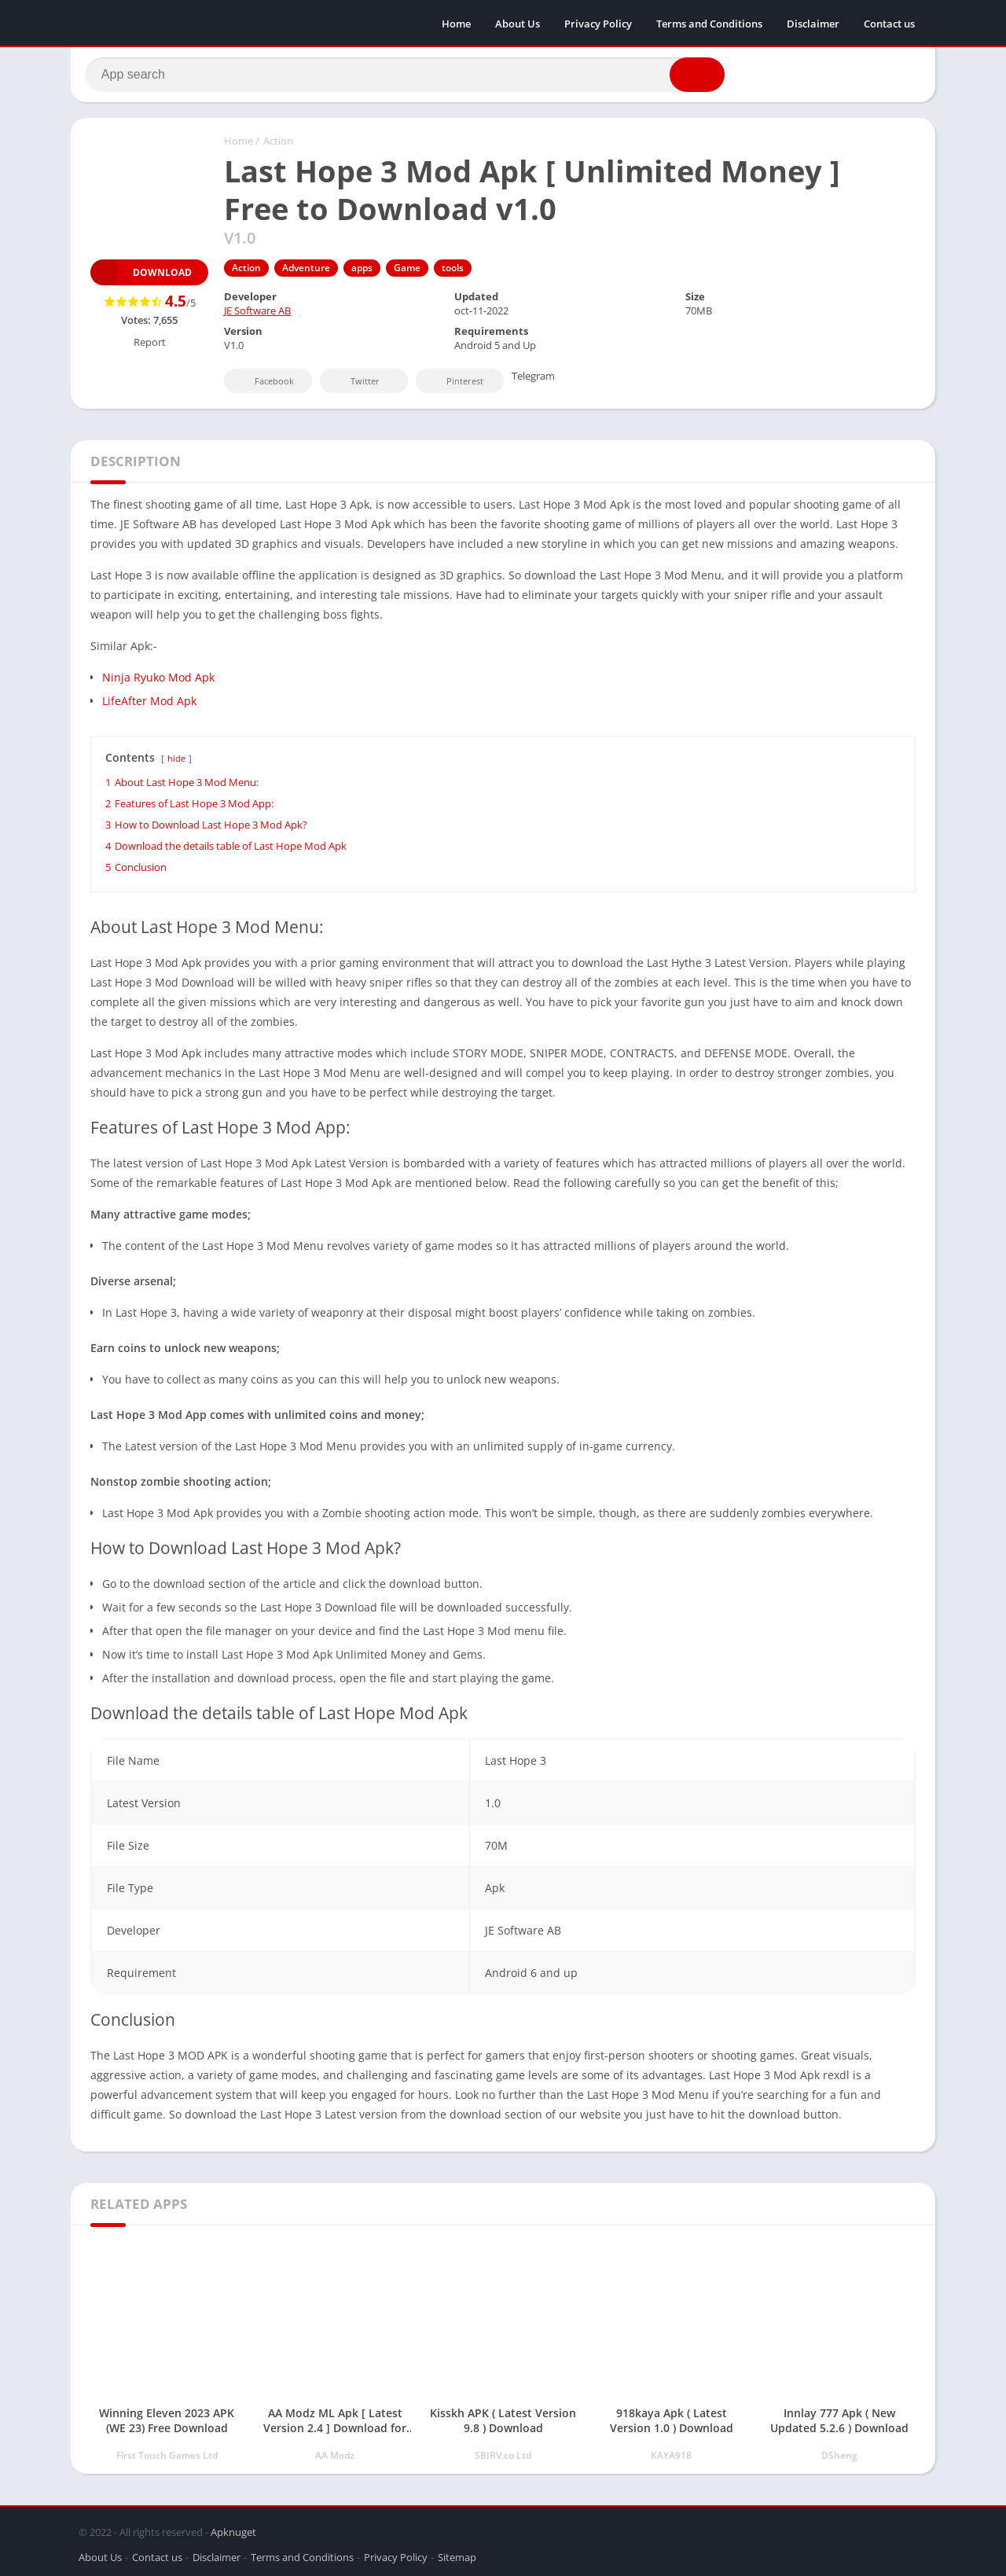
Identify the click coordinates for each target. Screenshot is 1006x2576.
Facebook (263, 384)
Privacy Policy (598, 24)
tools (453, 270)
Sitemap (457, 2555)
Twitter (354, 384)
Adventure (306, 270)
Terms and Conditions (709, 24)
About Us (517, 24)
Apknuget (233, 2530)
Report (150, 345)
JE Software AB (257, 314)
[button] (692, 76)
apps (362, 270)
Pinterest (454, 384)
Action (278, 144)
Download (141, 275)
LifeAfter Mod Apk (149, 703)
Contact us (889, 24)
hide (176, 761)
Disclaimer (813, 24)
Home (456, 24)
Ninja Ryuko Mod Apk (158, 680)
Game (407, 270)
